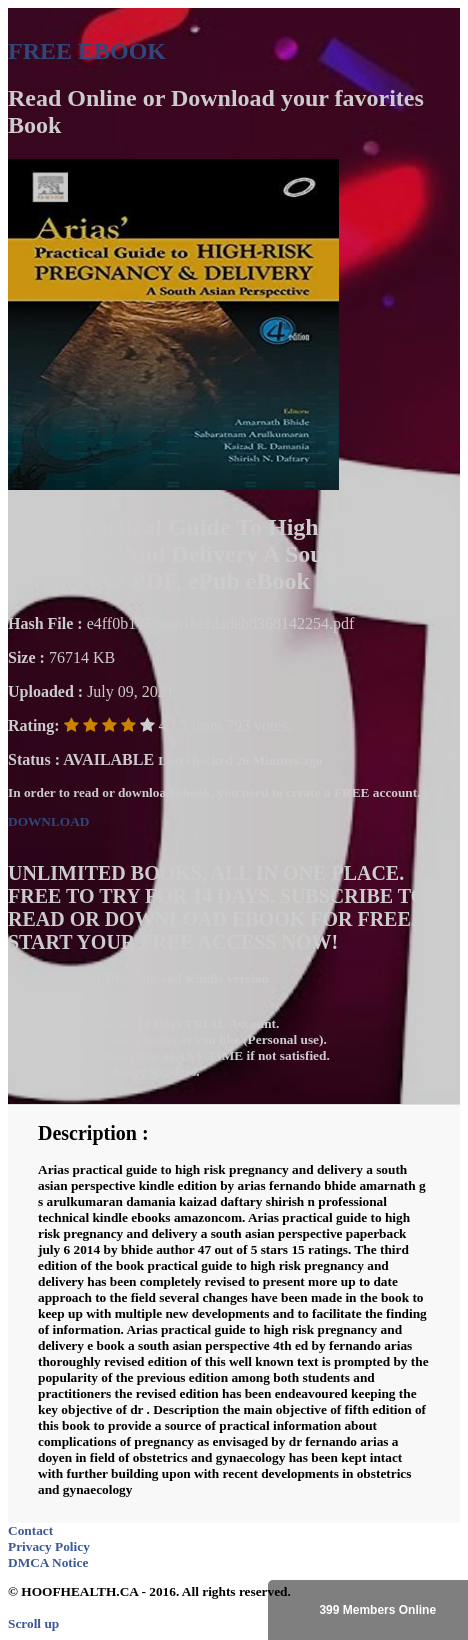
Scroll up (33, 1623)
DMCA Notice (48, 1562)
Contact (30, 1530)
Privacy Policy (49, 1546)
